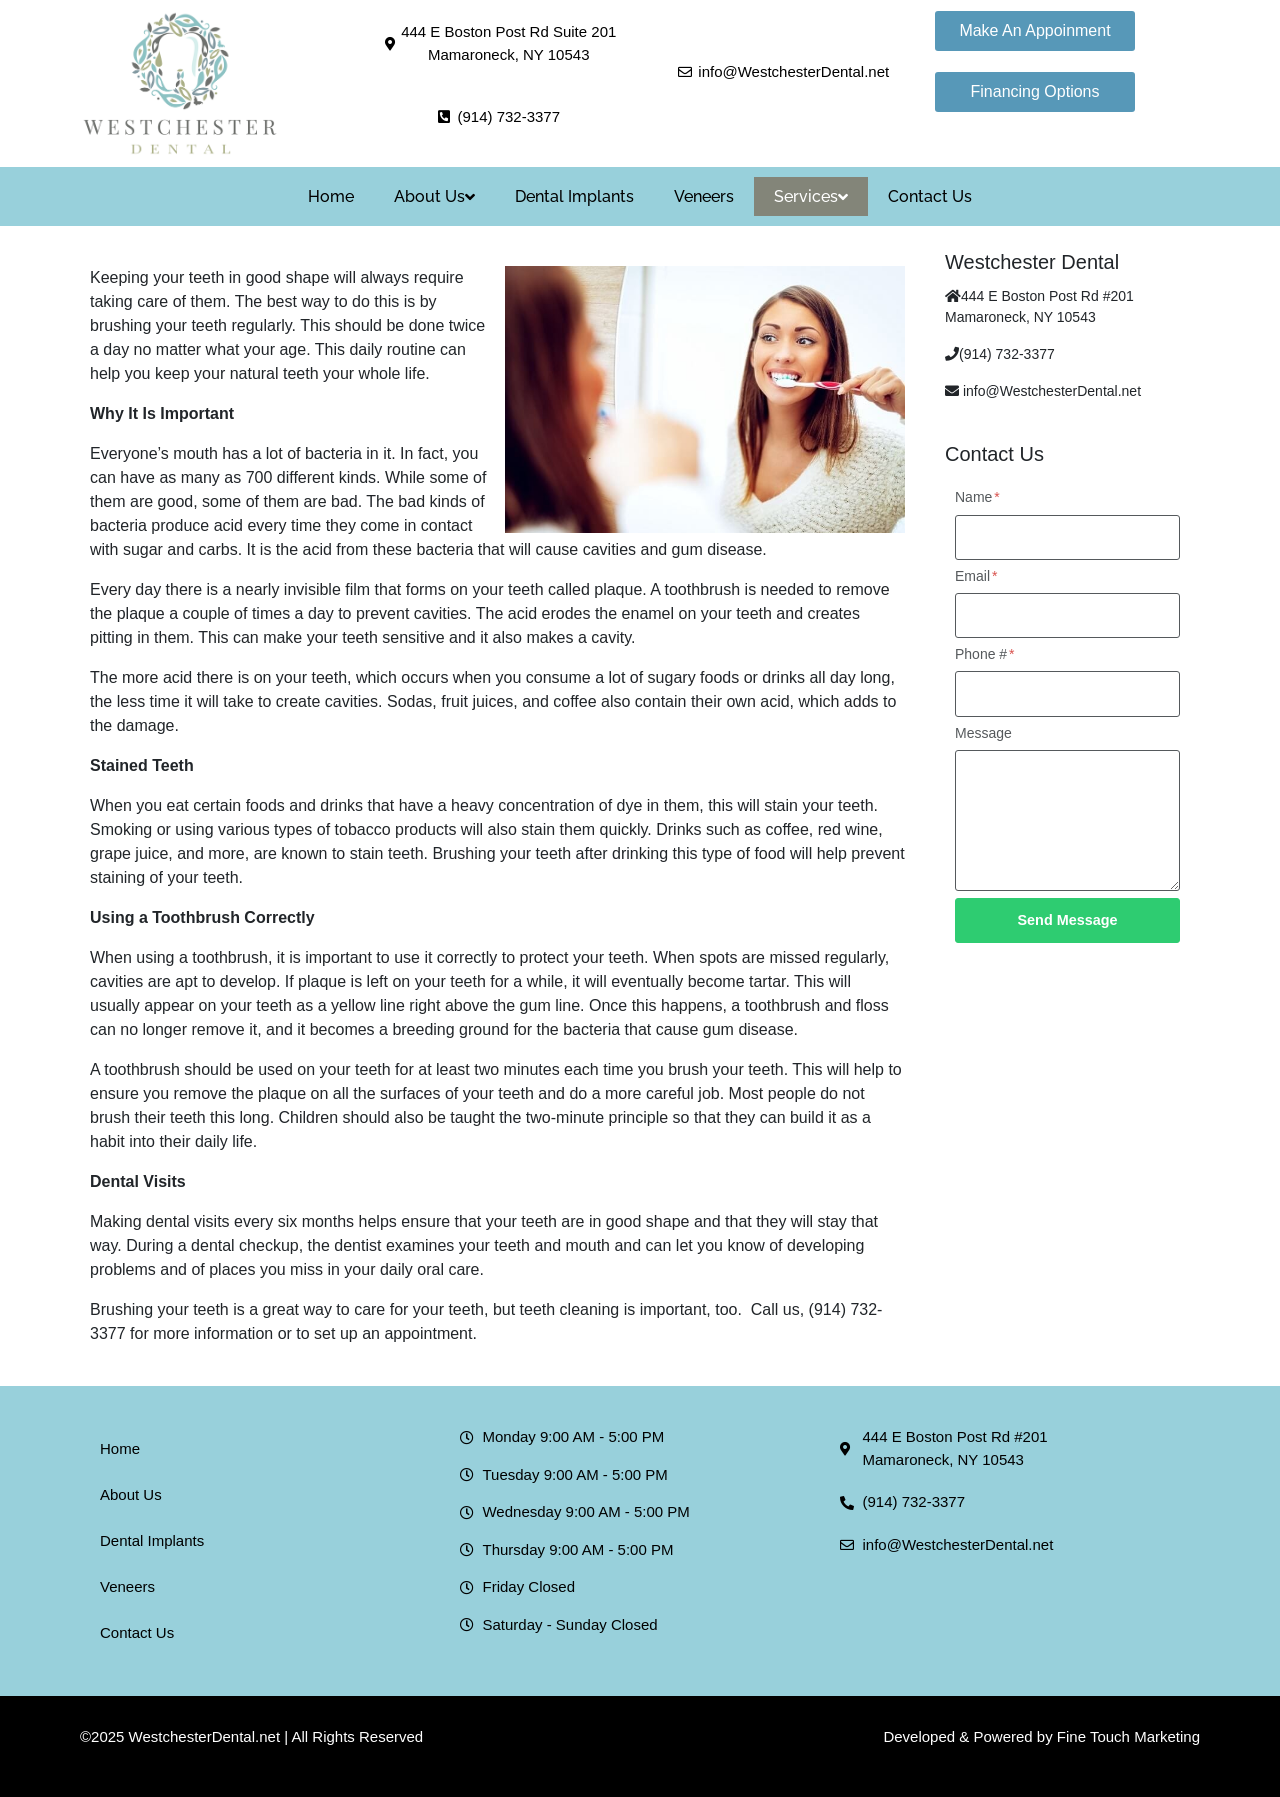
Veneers (704, 196)
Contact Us (930, 196)
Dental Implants (574, 196)
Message (983, 733)
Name (977, 497)
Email (976, 576)
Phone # (985, 654)
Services (811, 196)
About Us (434, 196)
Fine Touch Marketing (1128, 1736)
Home (331, 196)
